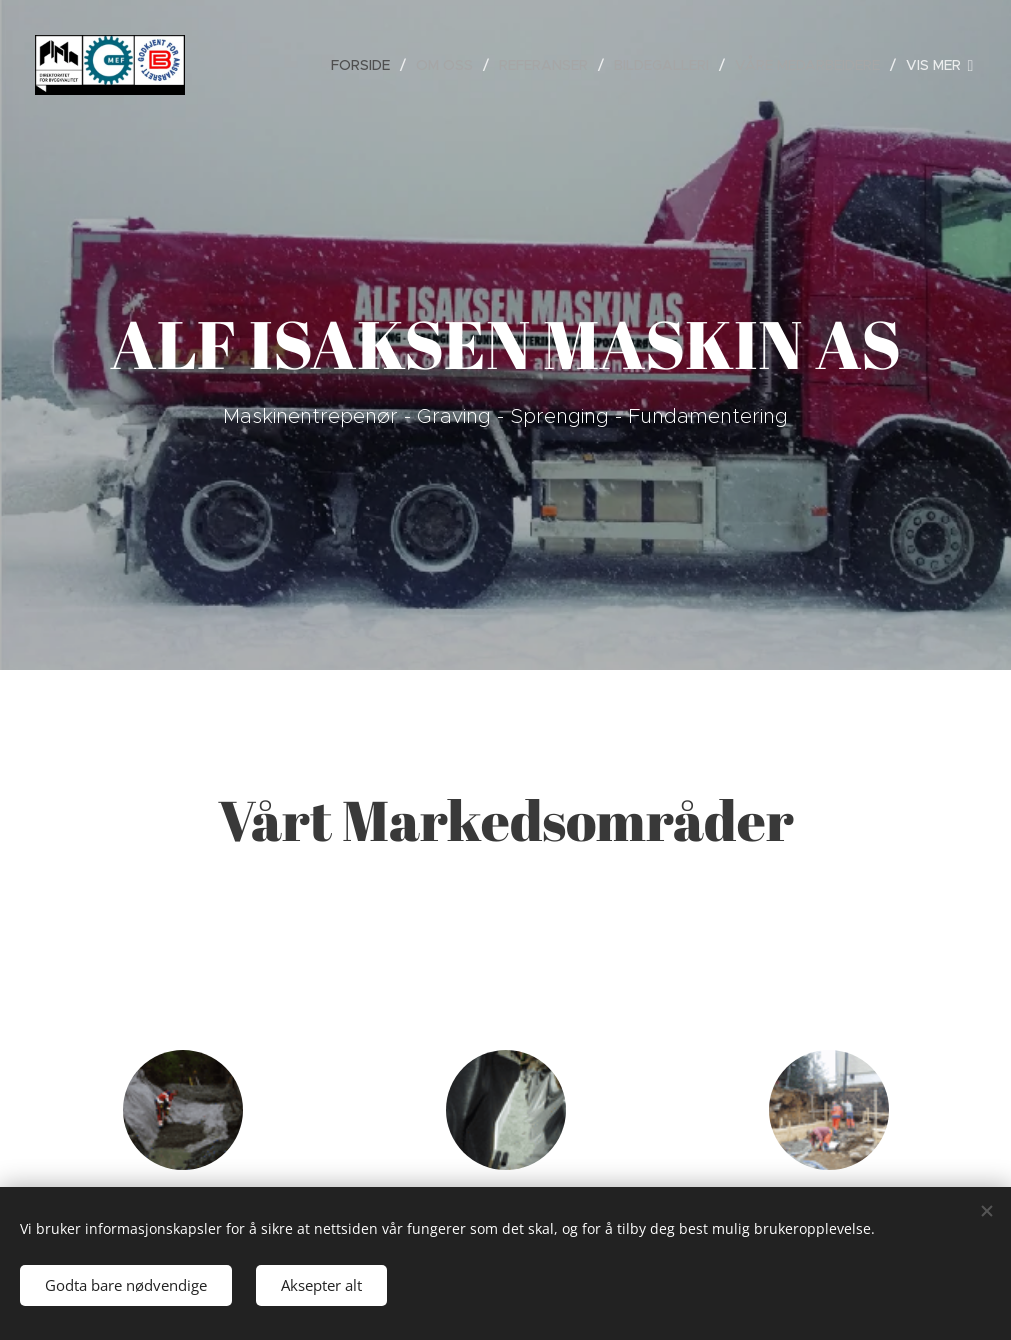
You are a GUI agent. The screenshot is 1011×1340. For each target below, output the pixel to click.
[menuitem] (366, 65)
